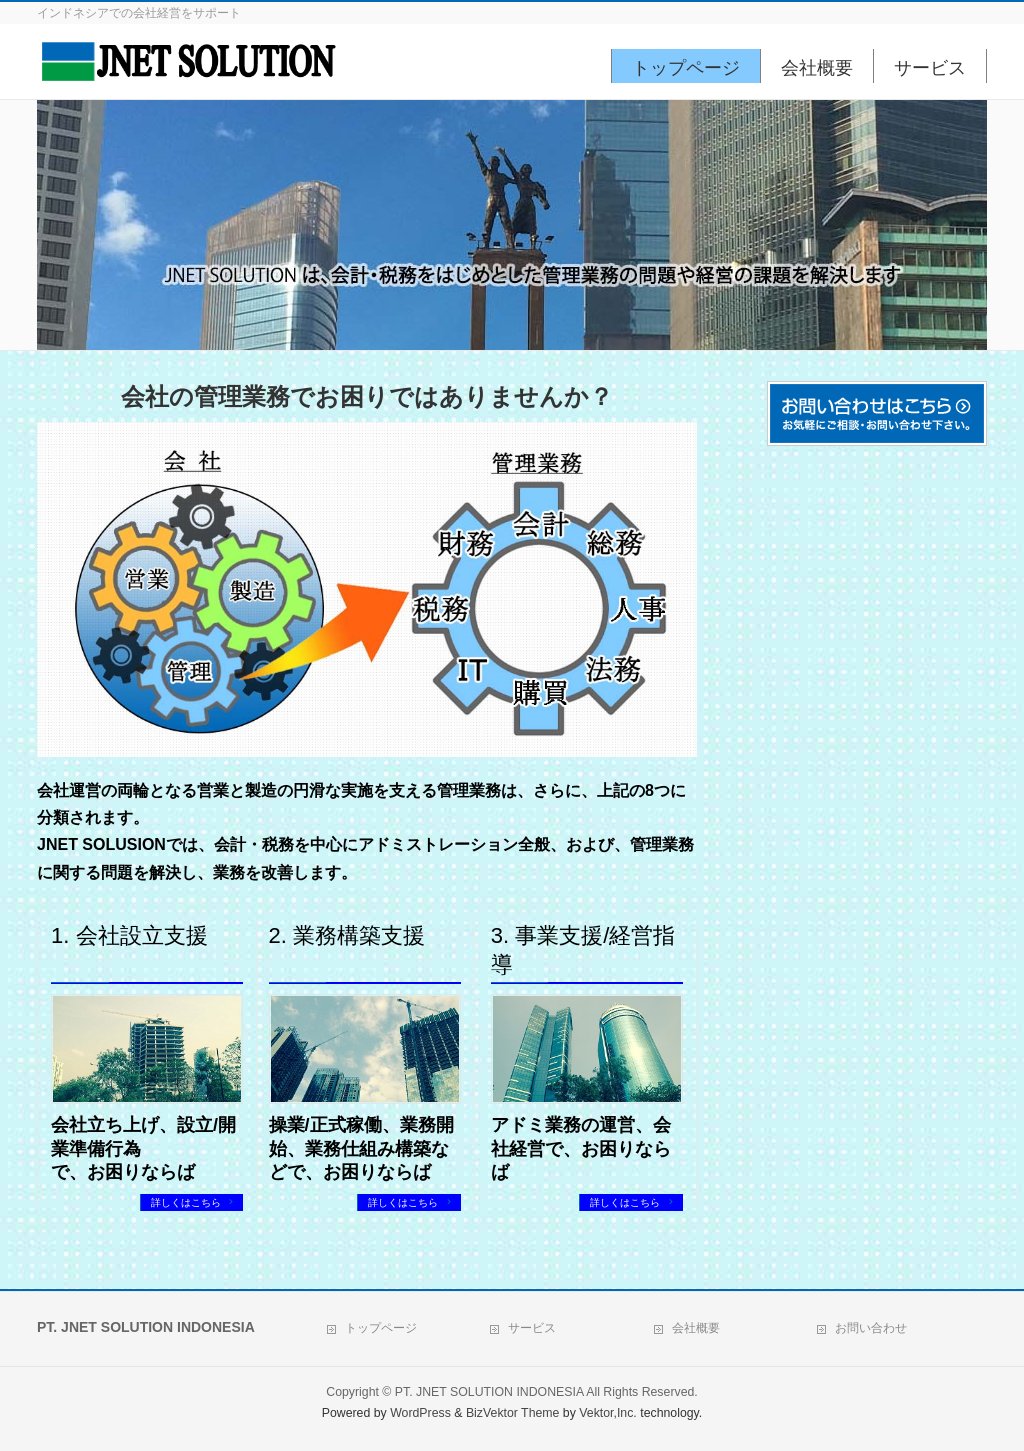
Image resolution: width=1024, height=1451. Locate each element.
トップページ (381, 1325)
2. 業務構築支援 (347, 935)
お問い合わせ (871, 1325)
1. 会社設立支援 (129, 935)
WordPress (420, 1410)
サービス (532, 1325)
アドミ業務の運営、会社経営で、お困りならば (581, 1148)
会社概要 (696, 1325)
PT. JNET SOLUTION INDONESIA (489, 1389)
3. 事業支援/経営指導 (583, 950)
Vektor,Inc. (608, 1410)
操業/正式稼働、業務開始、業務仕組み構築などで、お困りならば (361, 1148)
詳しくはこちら (187, 1202)
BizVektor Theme (513, 1410)
